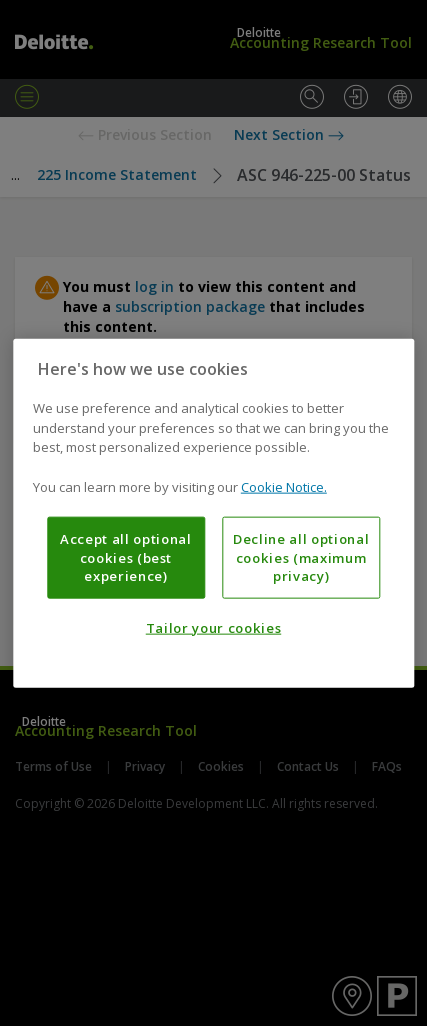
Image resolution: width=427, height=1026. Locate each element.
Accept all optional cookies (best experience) (125, 557)
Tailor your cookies (213, 628)
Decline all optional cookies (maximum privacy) (301, 557)
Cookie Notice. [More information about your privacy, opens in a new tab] (284, 486)
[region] (213, 513)
